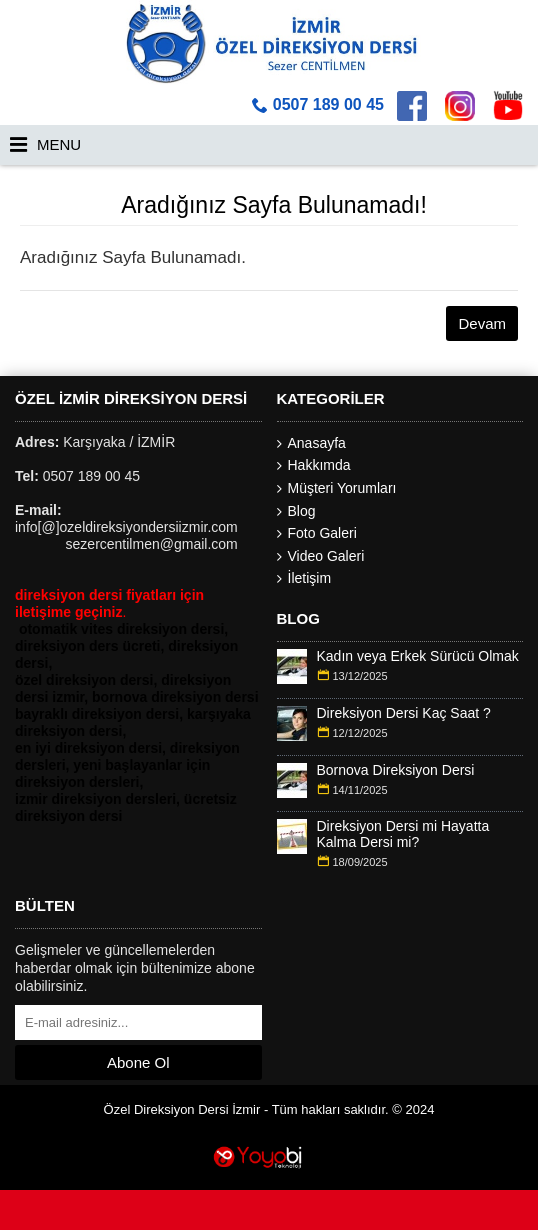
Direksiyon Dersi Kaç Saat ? (404, 713)
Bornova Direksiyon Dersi (396, 770)
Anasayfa (311, 443)
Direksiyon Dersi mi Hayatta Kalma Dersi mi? (403, 834)
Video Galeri (321, 556)
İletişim (304, 578)
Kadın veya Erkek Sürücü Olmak (418, 656)
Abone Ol (138, 1062)
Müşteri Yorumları (337, 488)
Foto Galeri (317, 533)
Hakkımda (314, 465)
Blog (296, 511)
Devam (482, 323)
